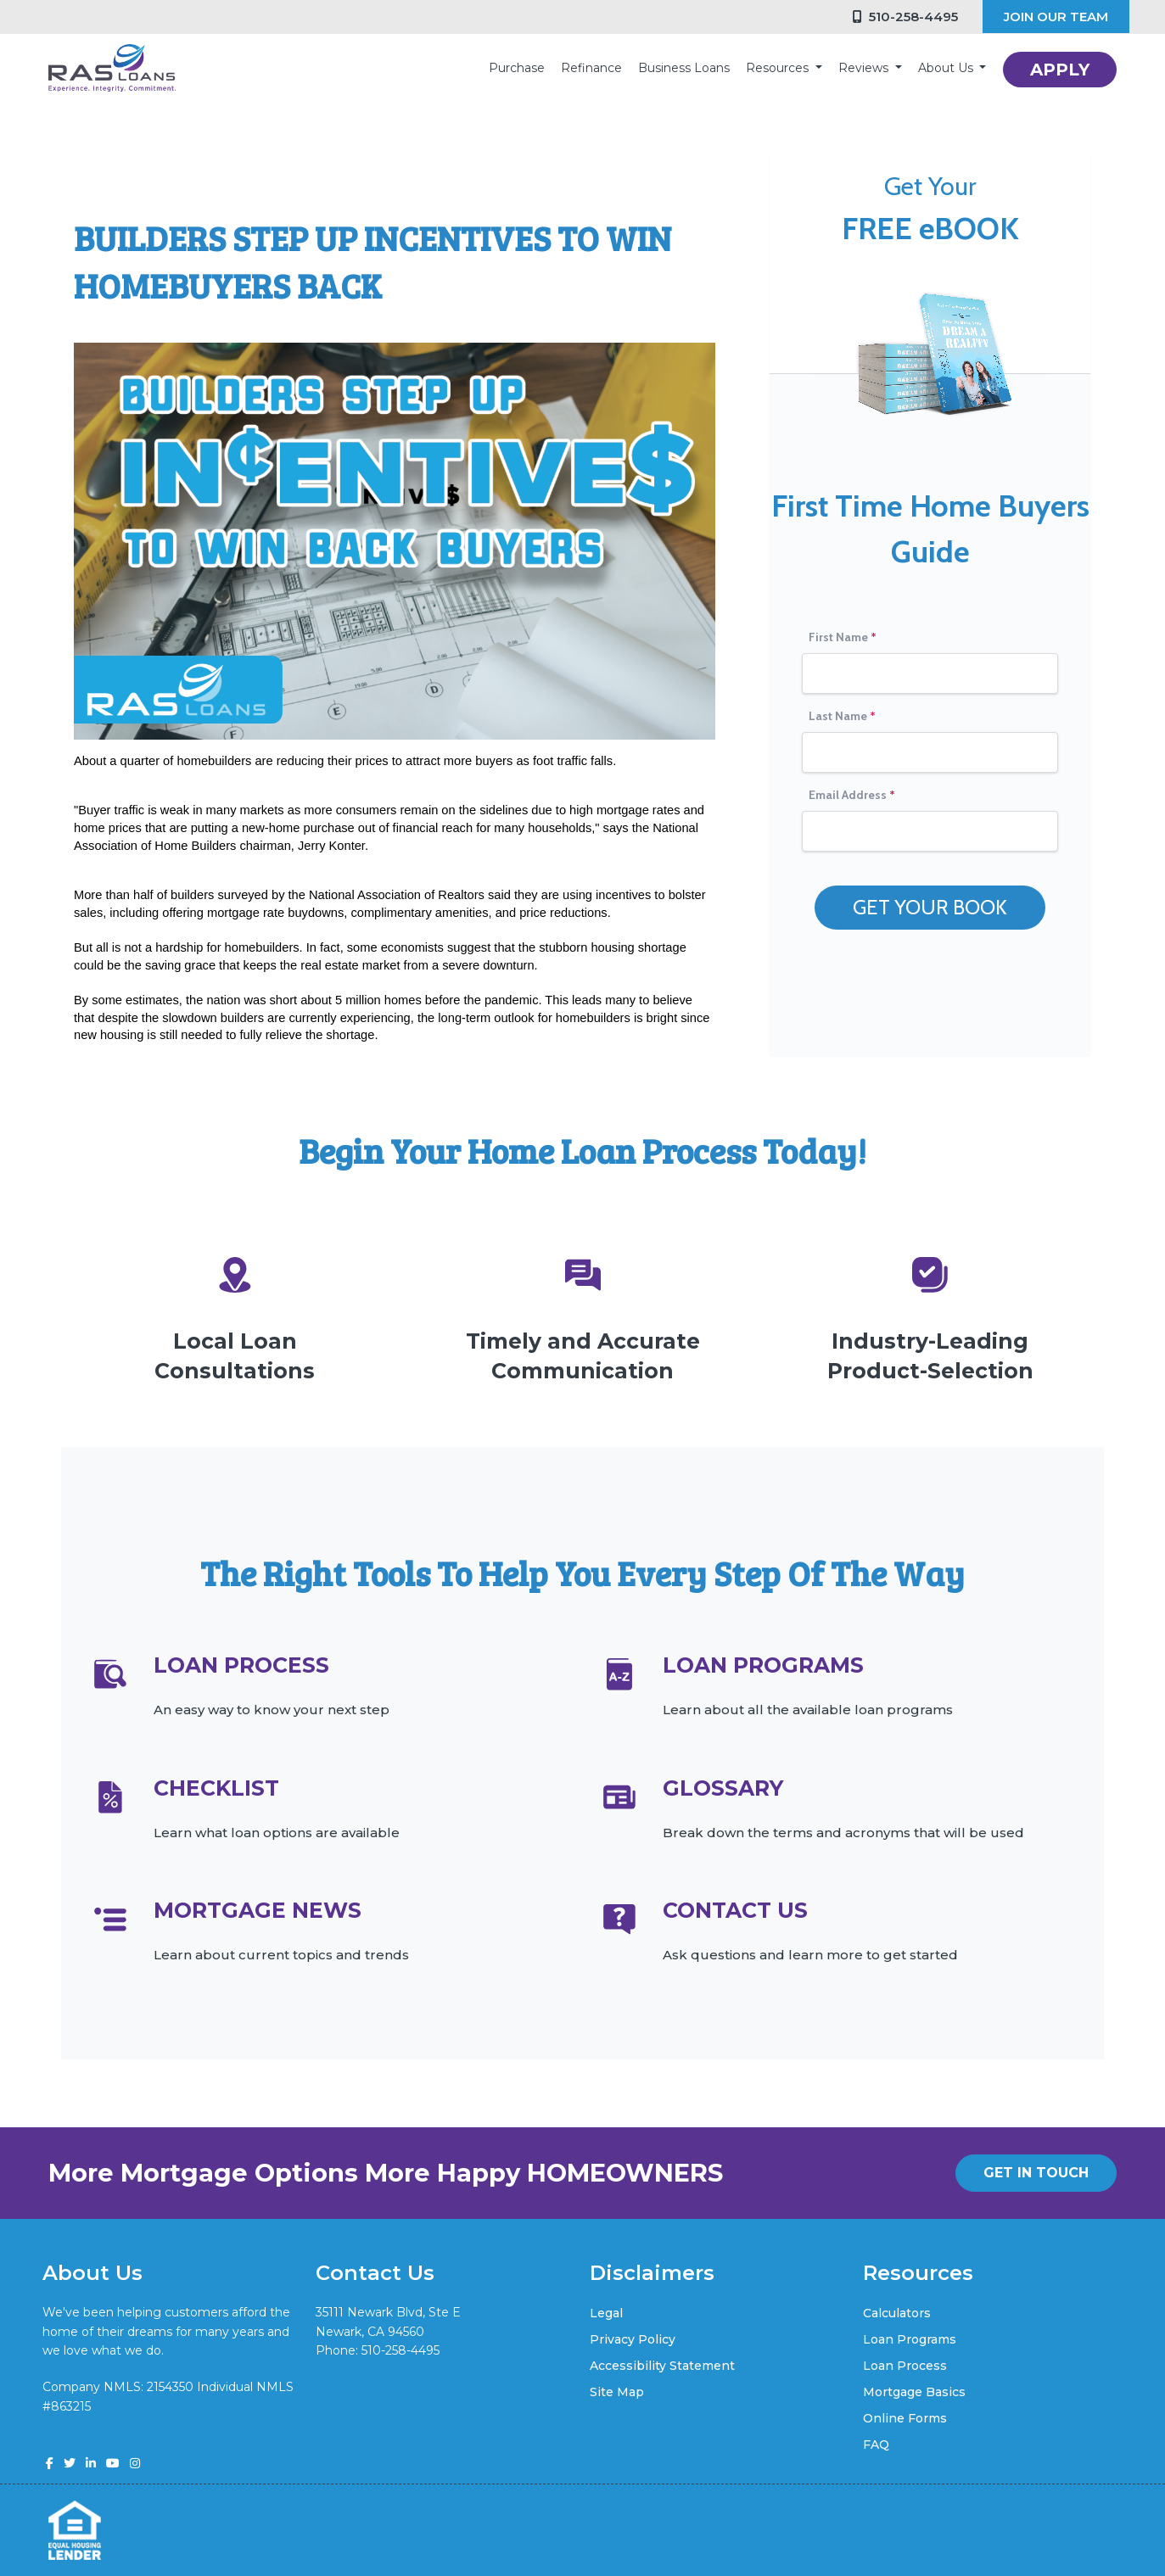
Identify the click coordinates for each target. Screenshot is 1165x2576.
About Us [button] (947, 67)
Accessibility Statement (662, 2365)
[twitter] (70, 2463)
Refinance (591, 67)
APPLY (1059, 69)
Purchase (517, 67)
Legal (606, 2313)
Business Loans (684, 67)
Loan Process (905, 2365)
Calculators (897, 2313)
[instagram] (135, 2463)
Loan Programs (909, 2339)
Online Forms (905, 2418)
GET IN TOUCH (1036, 2173)
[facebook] (49, 2463)
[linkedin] (91, 2463)
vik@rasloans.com (368, 2370)
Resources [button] (779, 67)
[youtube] (113, 2463)
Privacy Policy (632, 2339)
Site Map (617, 2392)
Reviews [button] (865, 67)
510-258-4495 (905, 16)
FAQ (876, 2444)
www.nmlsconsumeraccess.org (134, 2425)
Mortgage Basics (914, 2392)
